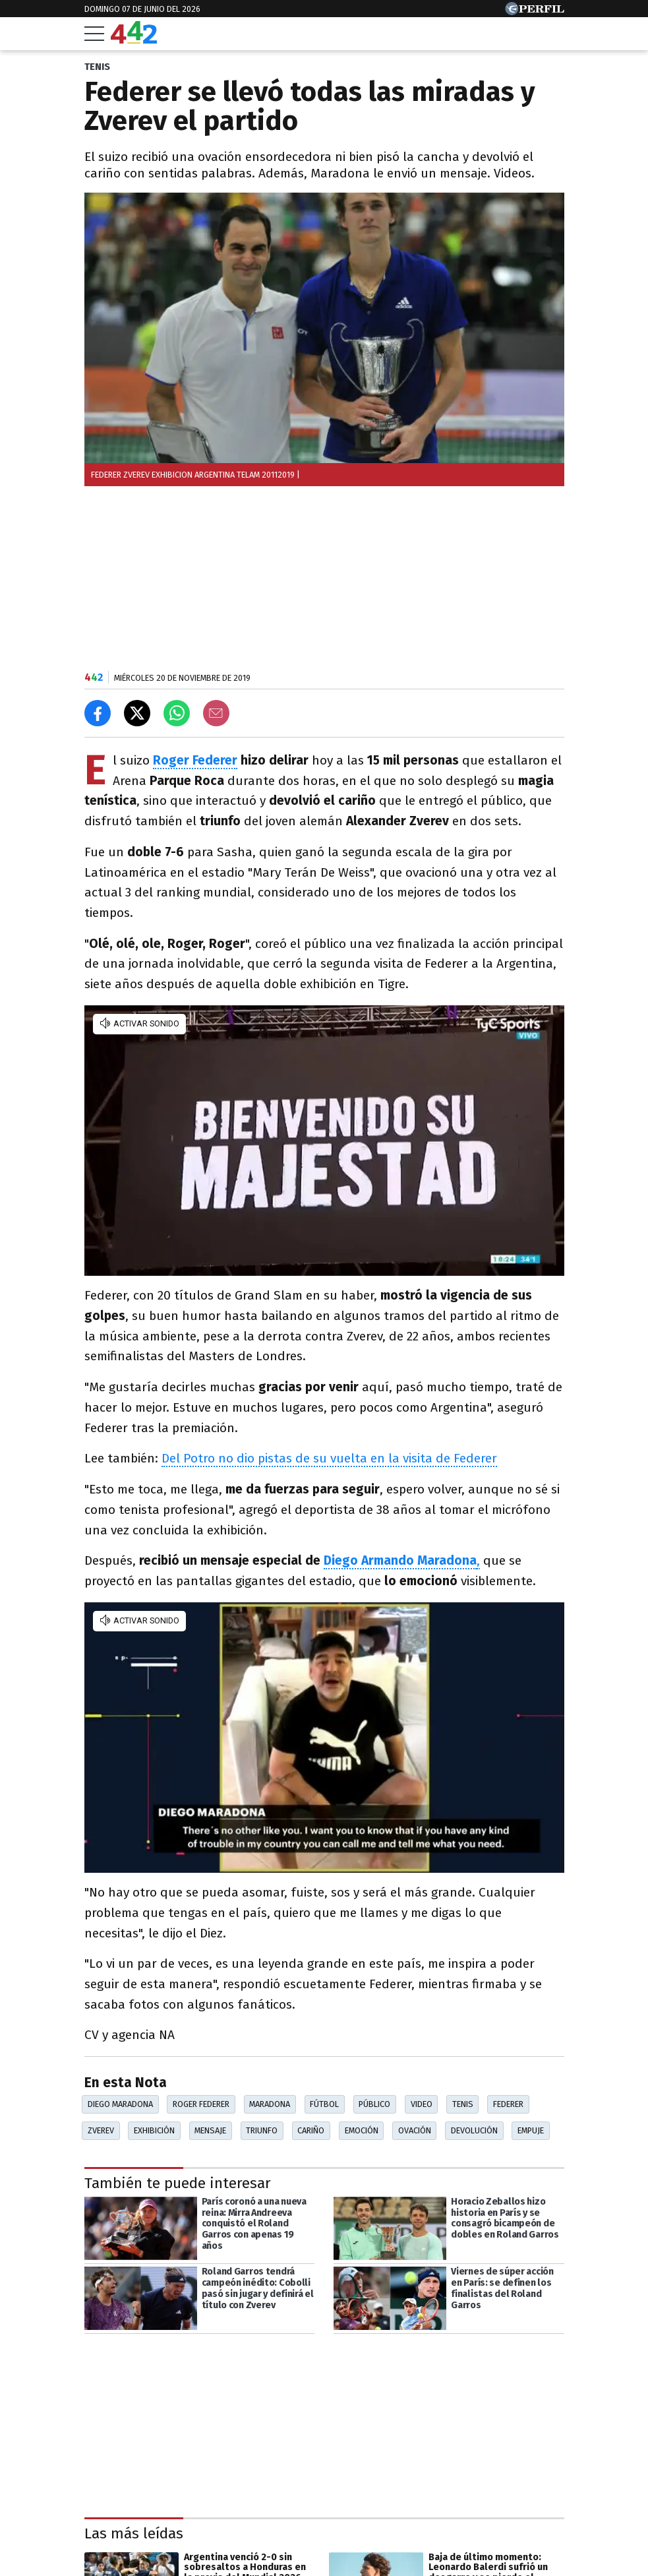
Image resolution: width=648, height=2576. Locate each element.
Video (421, 2104)
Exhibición (154, 2130)
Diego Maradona (120, 2104)
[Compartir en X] (137, 713)
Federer (508, 2104)
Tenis (462, 2104)
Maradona (269, 2104)
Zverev (101, 2130)
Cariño (310, 2130)
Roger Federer (195, 760)
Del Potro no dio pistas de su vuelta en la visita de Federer (329, 1458)
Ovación (414, 2130)
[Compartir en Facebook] (97, 713)
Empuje (530, 2130)
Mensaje (210, 2130)
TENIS (97, 67)
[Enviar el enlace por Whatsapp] (176, 713)
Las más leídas (133, 2533)
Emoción (361, 2130)
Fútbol (324, 2104)
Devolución (474, 2130)
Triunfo (262, 2130)
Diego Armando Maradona (400, 1560)
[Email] (216, 713)
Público (374, 2104)
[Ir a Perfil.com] (534, 11)
